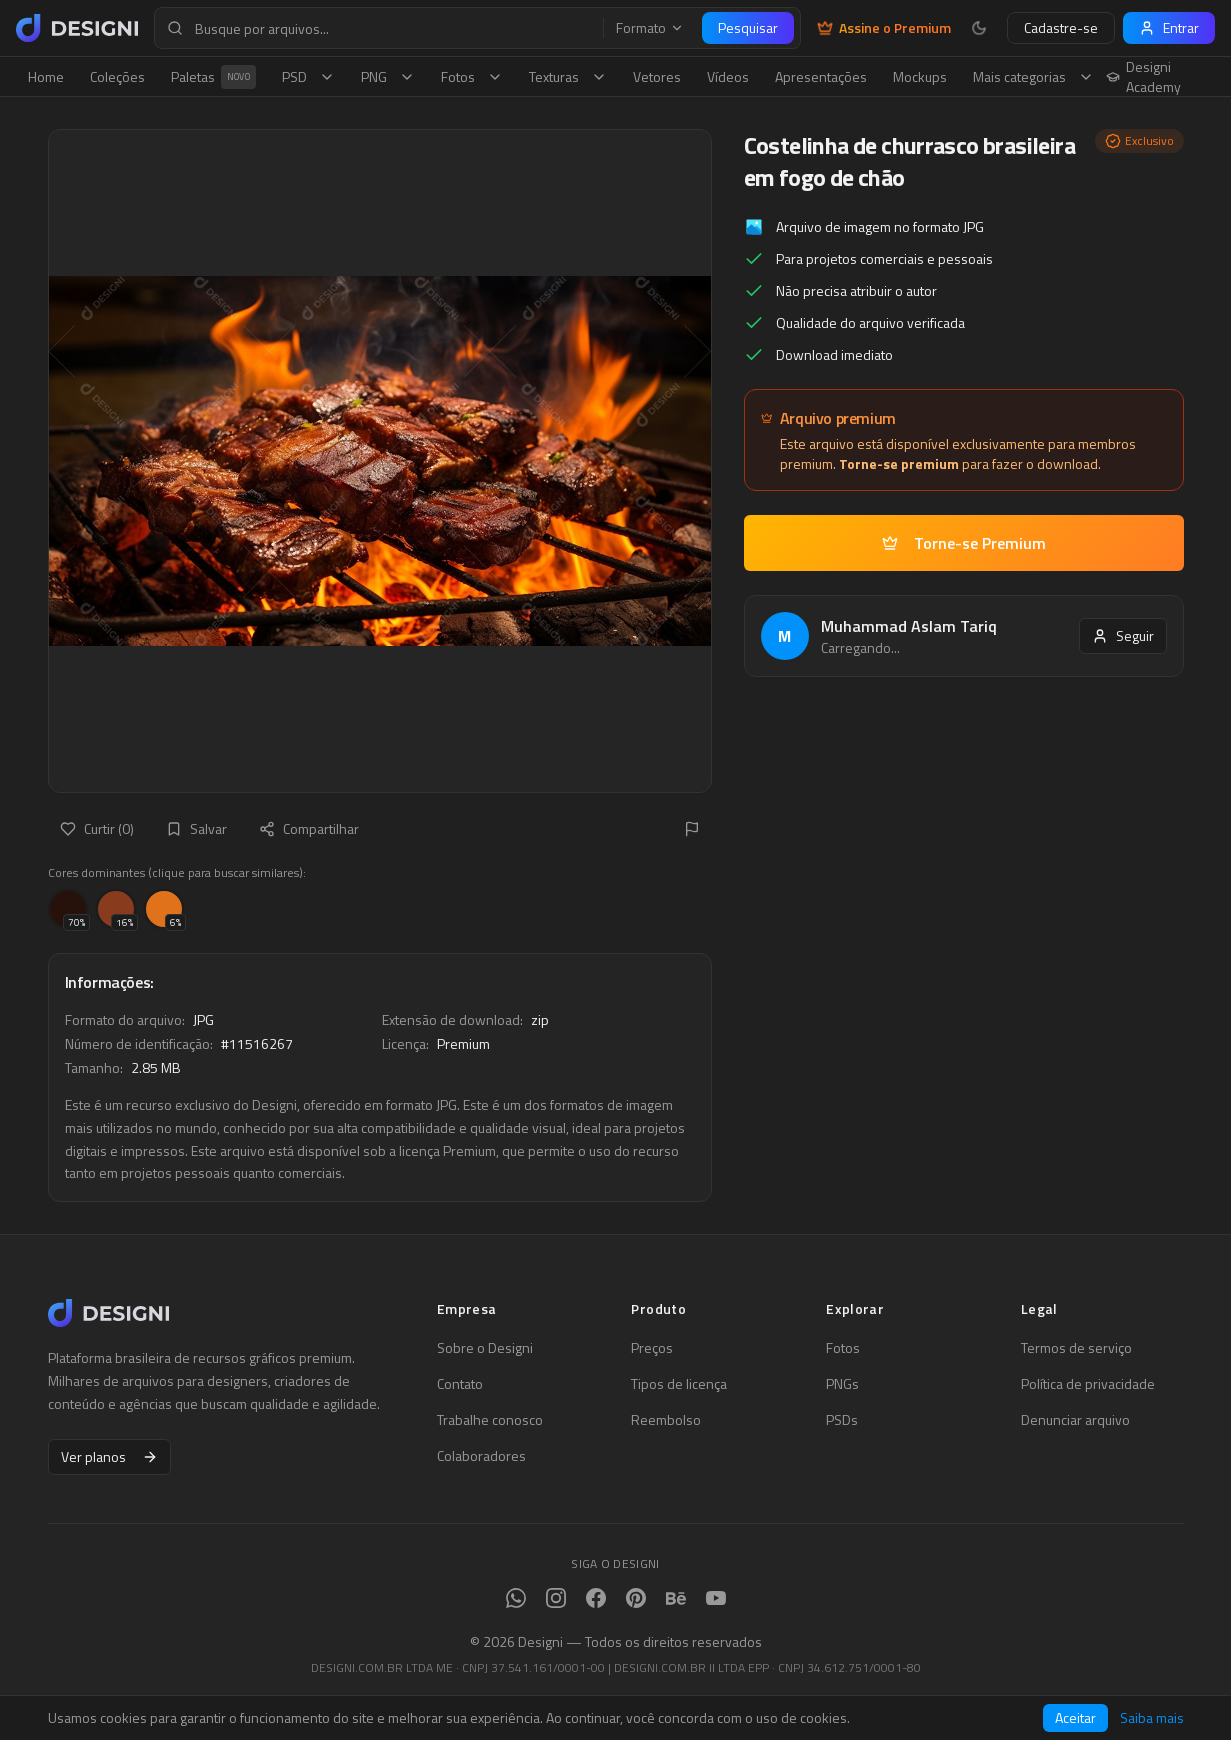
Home (46, 76)
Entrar (1169, 27)
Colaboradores (481, 1456)
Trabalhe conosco (490, 1420)
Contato (460, 1384)
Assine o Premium (884, 28)
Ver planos (109, 1456)
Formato (650, 28)
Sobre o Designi (485, 1348)
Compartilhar (309, 828)
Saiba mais (1152, 1718)
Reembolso (666, 1420)
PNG (388, 76)
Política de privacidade (1088, 1384)
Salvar (196, 828)
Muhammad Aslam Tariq (909, 626)
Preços (652, 1348)
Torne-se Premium (964, 543)
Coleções (117, 76)
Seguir (1123, 635)
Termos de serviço (1076, 1348)
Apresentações (821, 76)
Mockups (920, 76)
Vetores (657, 76)
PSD (308, 76)
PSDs (842, 1420)
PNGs (842, 1384)
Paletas (213, 77)
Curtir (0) (97, 828)
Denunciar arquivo (1075, 1420)
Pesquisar (748, 27)
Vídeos (728, 76)
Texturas (568, 76)
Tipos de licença (679, 1384)
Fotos (472, 76)
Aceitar (1075, 1717)
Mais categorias (1033, 76)
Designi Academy (1143, 77)
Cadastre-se (1061, 27)
